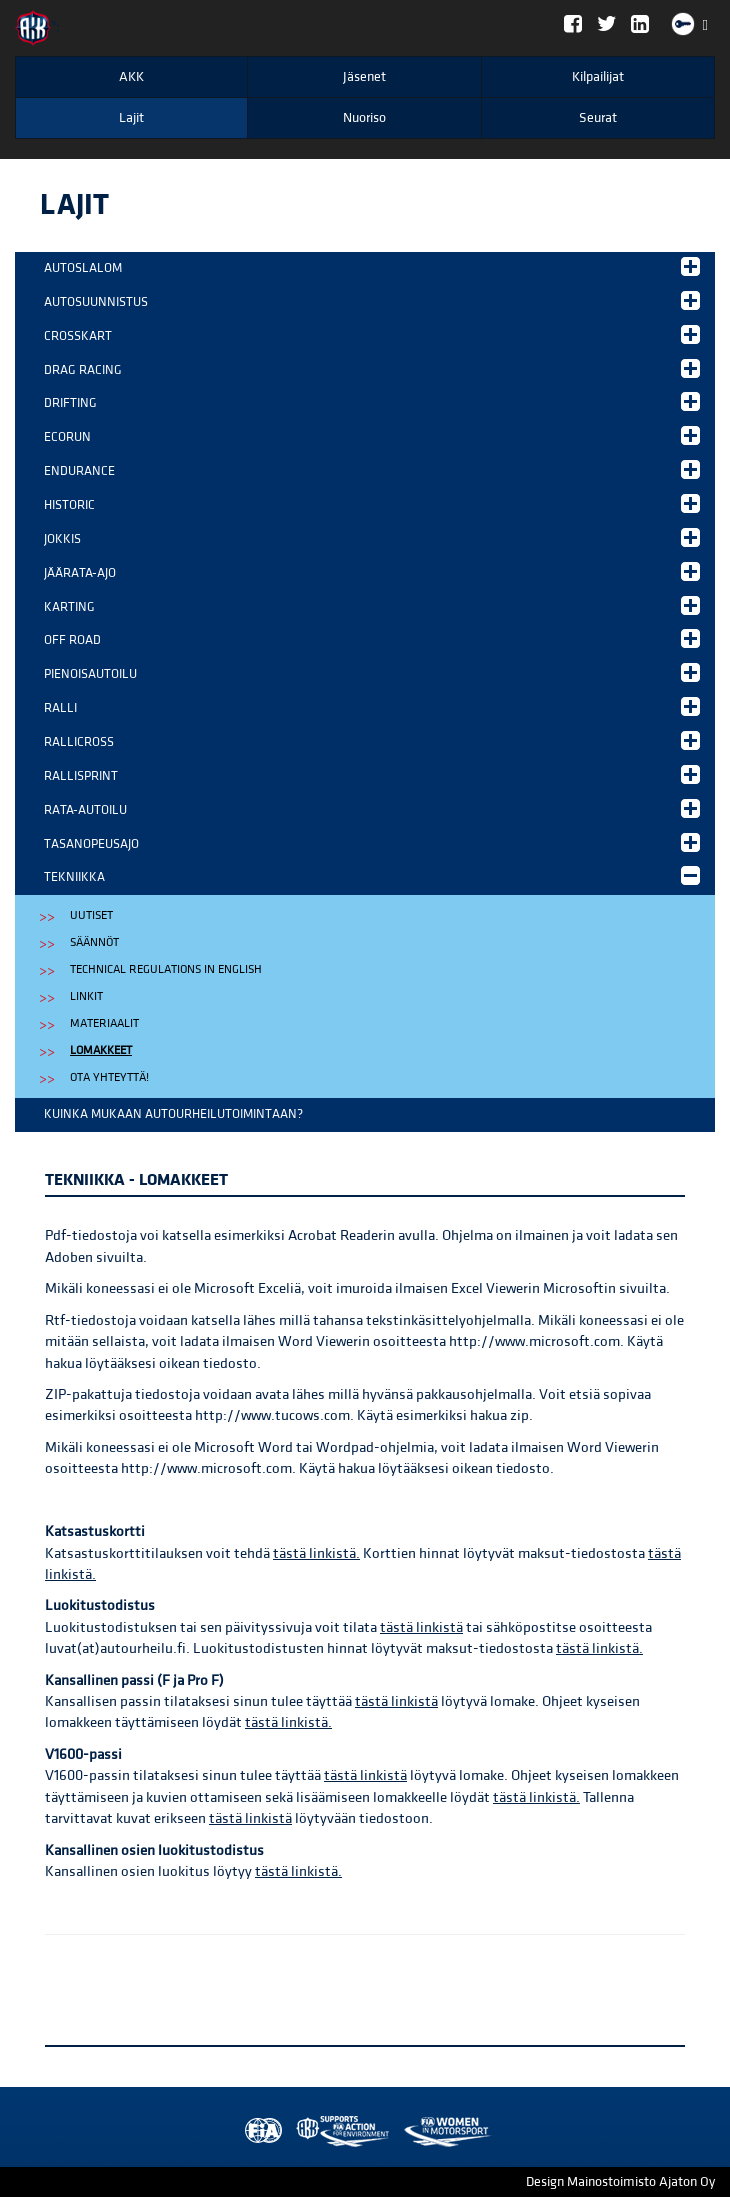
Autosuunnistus (372, 300)
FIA (259, 2131)
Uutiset (91, 915)
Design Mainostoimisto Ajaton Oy (620, 2182)
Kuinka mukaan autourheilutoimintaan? (173, 1114)
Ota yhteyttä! (109, 1077)
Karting (372, 605)
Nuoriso (364, 118)
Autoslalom (372, 266)
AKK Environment (299, 2131)
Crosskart (372, 334)
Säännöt (94, 942)
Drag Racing (372, 368)
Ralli (372, 706)
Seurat (598, 118)
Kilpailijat (598, 77)
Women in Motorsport (338, 2131)
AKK (131, 77)
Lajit (131, 118)
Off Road (372, 638)
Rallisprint (372, 774)
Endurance (372, 469)
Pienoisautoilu (372, 672)
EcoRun (372, 435)
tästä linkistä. (316, 1553)
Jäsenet (364, 77)
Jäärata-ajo (372, 571)
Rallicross (372, 740)
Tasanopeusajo (372, 842)
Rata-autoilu (372, 808)
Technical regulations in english (166, 969)
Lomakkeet (101, 1050)
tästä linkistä (421, 1627)
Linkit (86, 996)
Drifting (372, 401)
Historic (372, 503)
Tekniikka (372, 875)
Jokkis (372, 537)
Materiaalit (104, 1023)
